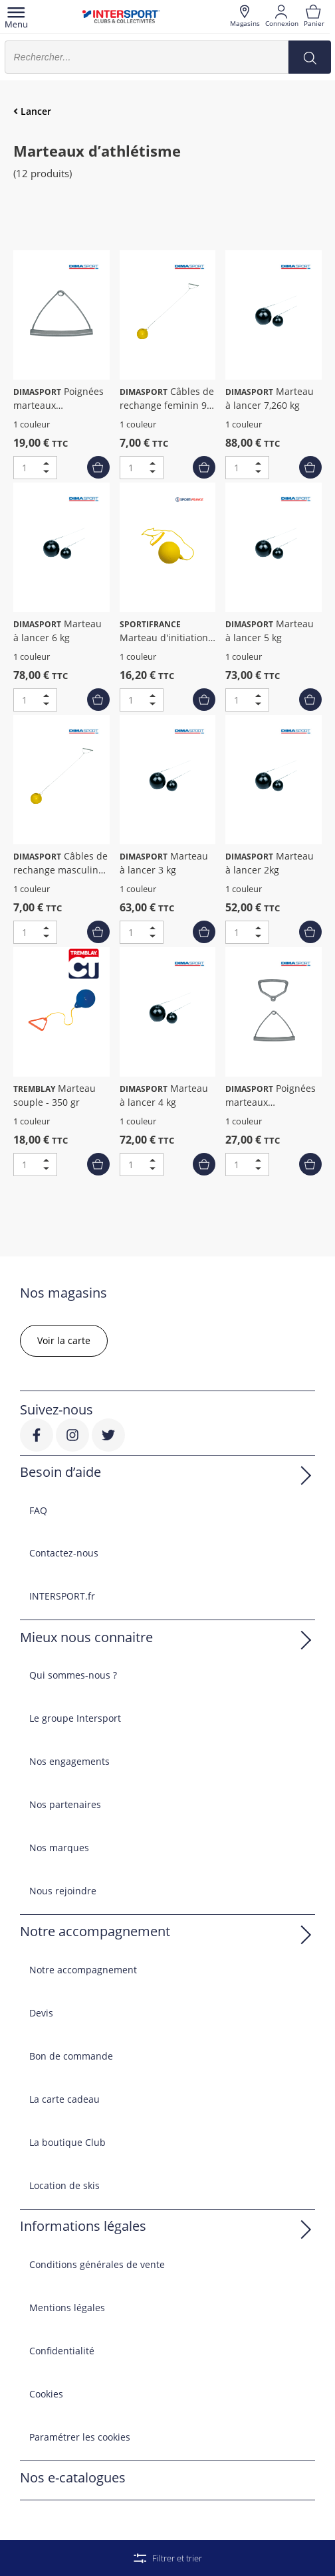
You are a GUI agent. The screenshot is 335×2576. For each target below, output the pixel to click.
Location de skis (64, 2185)
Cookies (46, 2393)
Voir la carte (63, 1340)
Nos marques (59, 1847)
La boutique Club (67, 2142)
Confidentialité (61, 2350)
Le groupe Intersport (75, 1718)
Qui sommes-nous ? (73, 1675)
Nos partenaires (65, 1804)
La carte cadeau (64, 2099)
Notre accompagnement (83, 1969)
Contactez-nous (63, 1553)
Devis (41, 2013)
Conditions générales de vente (97, 2264)
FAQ (38, 1510)
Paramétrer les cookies (79, 2437)
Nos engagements (69, 1761)
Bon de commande (71, 2056)
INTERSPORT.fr (62, 1596)
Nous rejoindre (62, 1890)
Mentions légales (67, 2307)
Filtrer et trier (168, 2558)
